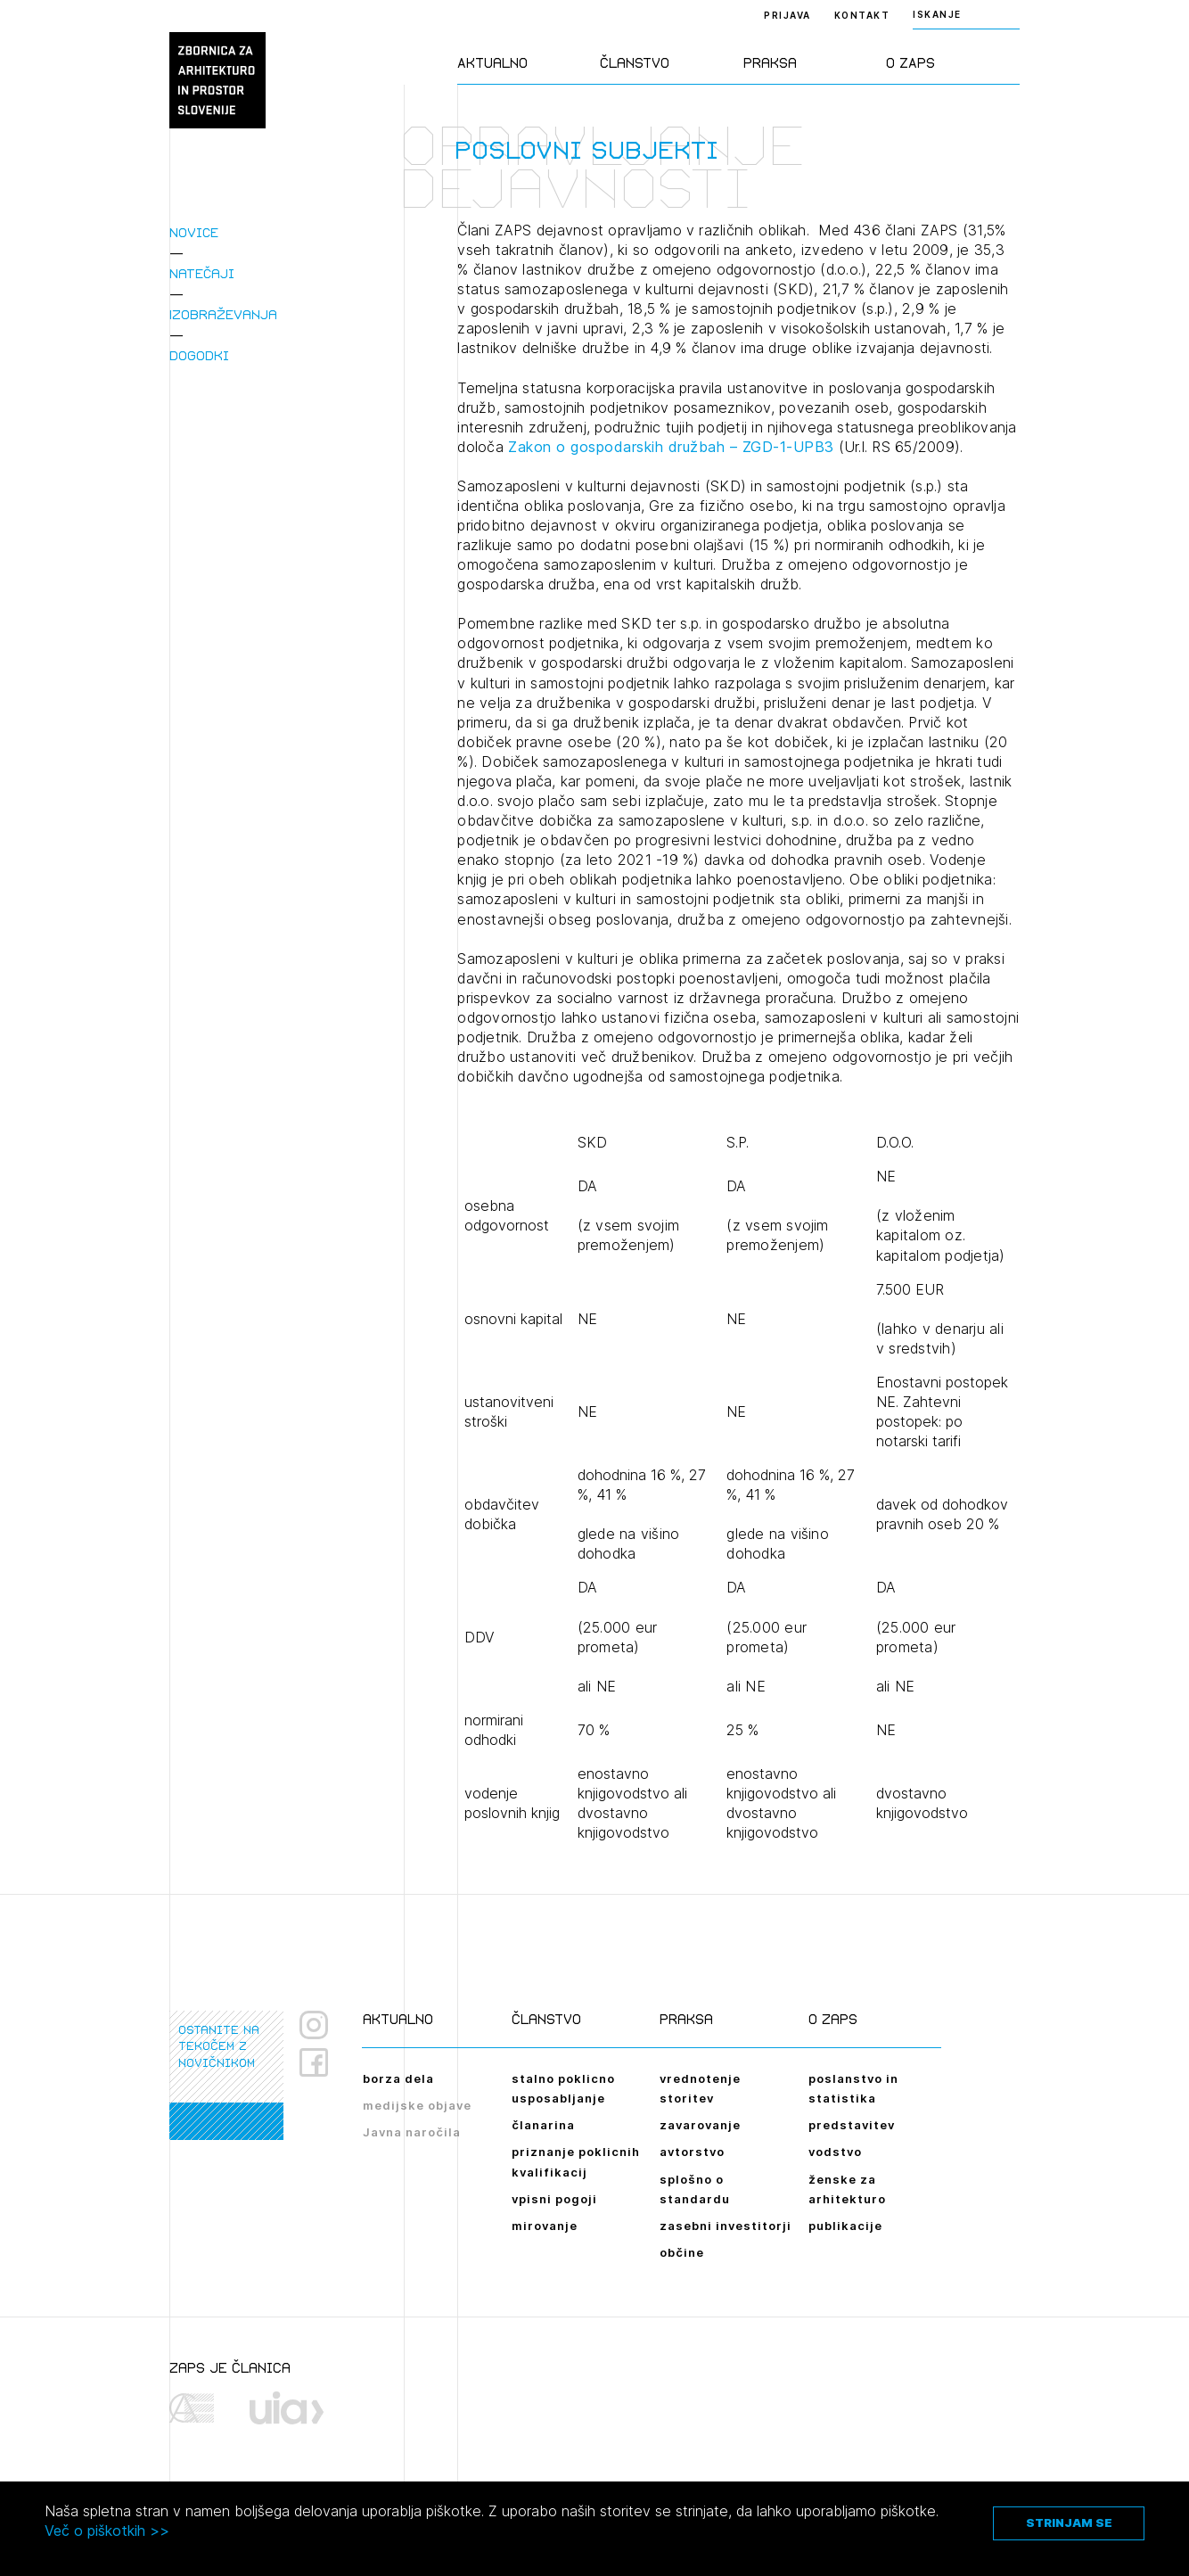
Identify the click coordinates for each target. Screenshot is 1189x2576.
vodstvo (835, 2152)
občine (682, 2252)
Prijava (787, 15)
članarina (543, 2125)
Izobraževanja (223, 314)
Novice (193, 232)
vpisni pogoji (554, 2199)
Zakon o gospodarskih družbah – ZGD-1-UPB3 (671, 447)
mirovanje (545, 2226)
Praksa (770, 62)
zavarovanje (700, 2125)
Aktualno (492, 62)
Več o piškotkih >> (107, 2530)
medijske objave (417, 2105)
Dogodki (199, 355)
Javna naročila (412, 2132)
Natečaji (201, 273)
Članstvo (634, 62)
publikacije (845, 2226)
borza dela (398, 2078)
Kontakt (862, 15)
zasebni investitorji (725, 2226)
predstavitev (851, 2125)
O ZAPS (910, 62)
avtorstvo (692, 2152)
